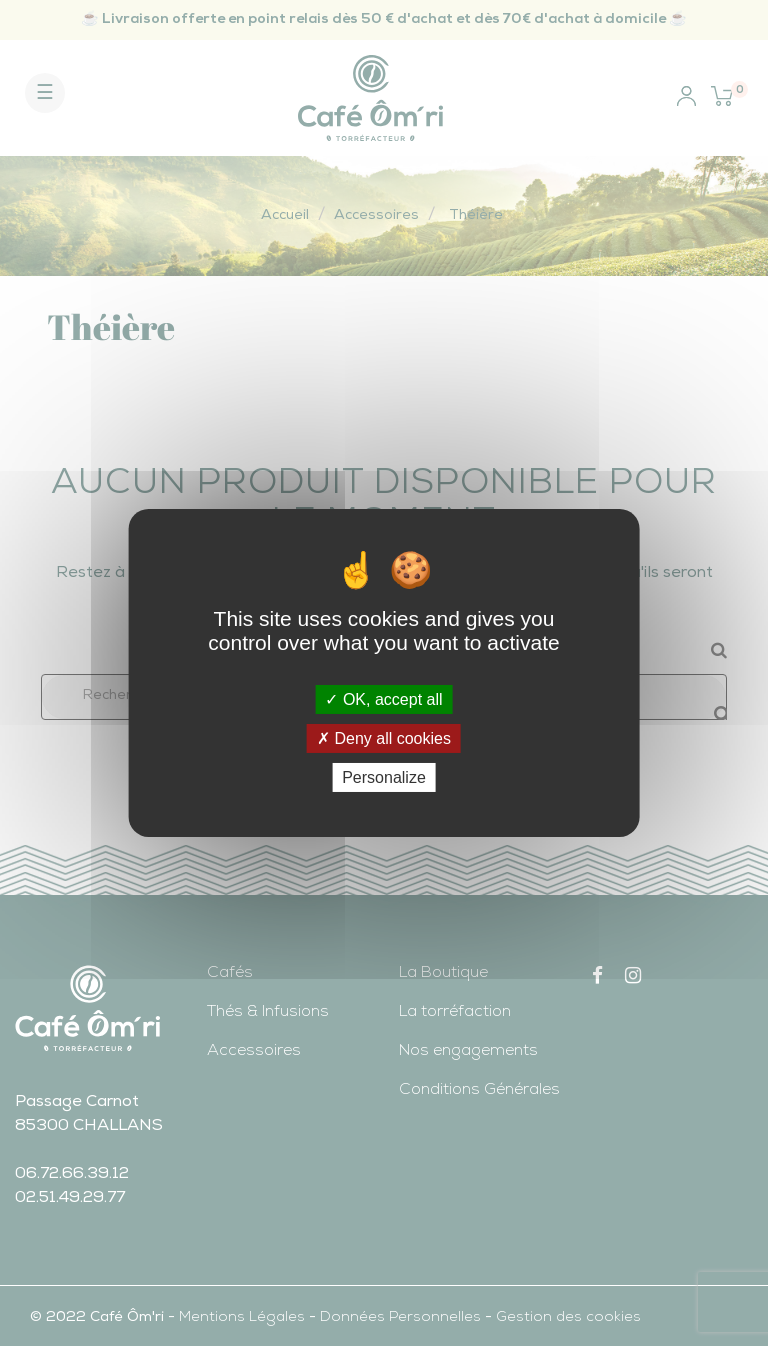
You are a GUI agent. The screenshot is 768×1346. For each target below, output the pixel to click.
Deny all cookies (384, 738)
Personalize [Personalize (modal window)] (384, 777)
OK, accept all (383, 698)
